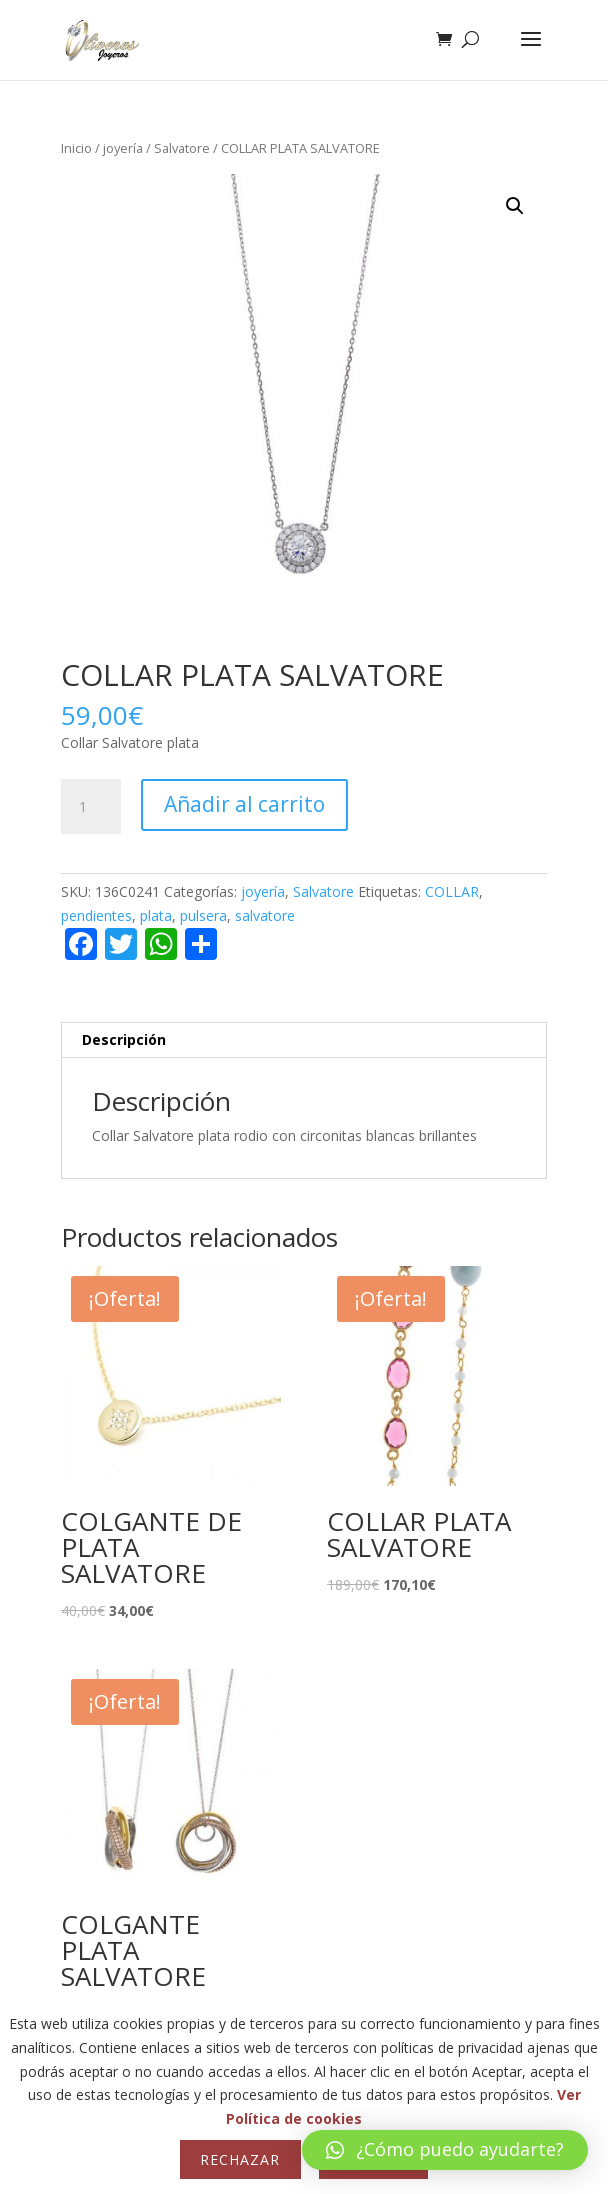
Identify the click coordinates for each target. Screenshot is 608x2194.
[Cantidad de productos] (91, 807)
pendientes (96, 915)
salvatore (265, 915)
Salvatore (182, 148)
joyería (123, 148)
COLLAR (452, 891)
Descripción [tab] (124, 1039)
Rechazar (240, 2159)
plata (156, 915)
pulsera (203, 915)
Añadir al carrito (244, 804)
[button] (515, 206)
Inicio (76, 148)
